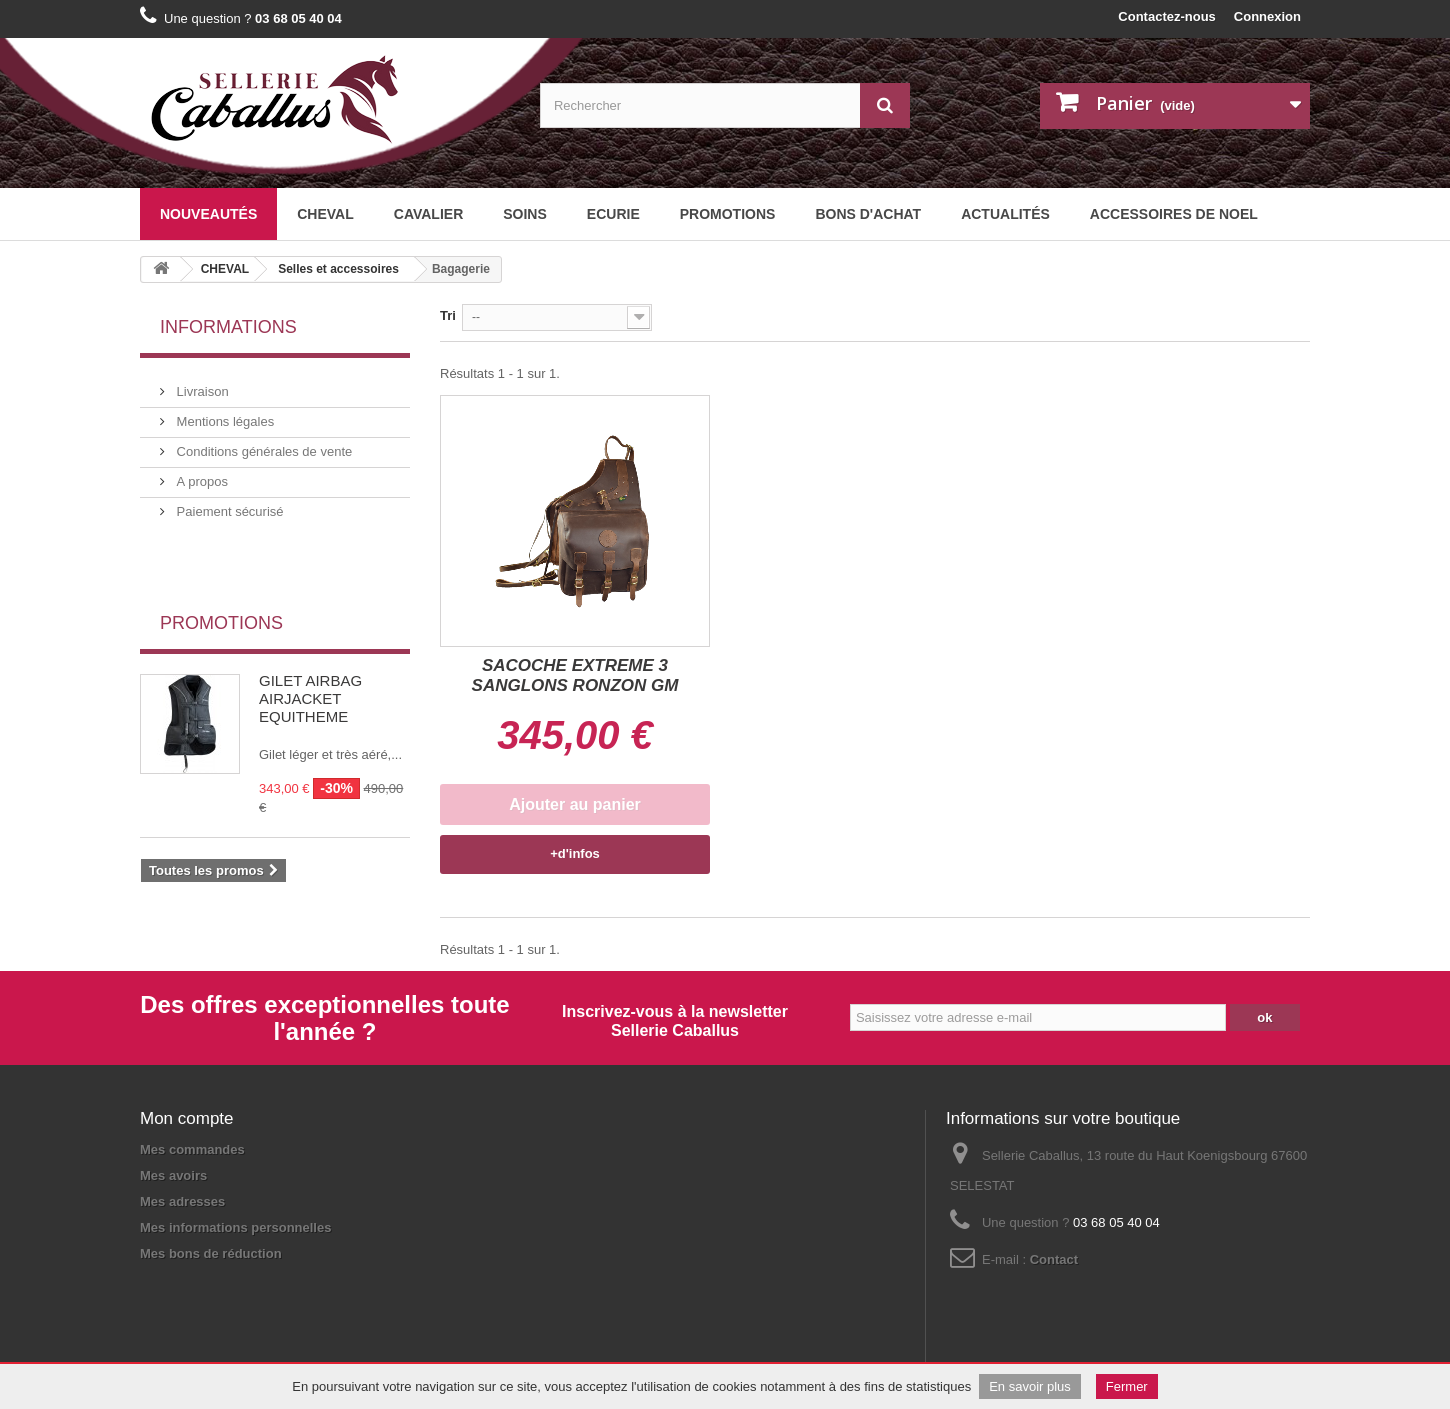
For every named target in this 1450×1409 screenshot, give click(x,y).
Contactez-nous (1167, 16)
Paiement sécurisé (228, 503)
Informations (228, 327)
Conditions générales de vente (262, 443)
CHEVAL (325, 214)
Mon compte (187, 1118)
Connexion (1267, 16)
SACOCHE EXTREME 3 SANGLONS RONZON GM (575, 675)
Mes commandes (192, 1149)
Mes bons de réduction (211, 1253)
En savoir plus (1030, 1386)
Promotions (728, 214)
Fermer (1127, 1386)
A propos (200, 473)
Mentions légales (223, 413)
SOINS (525, 214)
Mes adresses (182, 1201)
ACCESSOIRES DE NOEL (1174, 214)
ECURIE (613, 214)
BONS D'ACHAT (868, 214)
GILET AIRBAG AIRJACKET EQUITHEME (310, 647)
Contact (1054, 1259)
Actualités (1005, 214)
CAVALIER (428, 214)
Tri (448, 315)
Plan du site (283, 1299)
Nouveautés (208, 214)
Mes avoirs (173, 1175)
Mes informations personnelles (235, 1227)
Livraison (201, 383)
